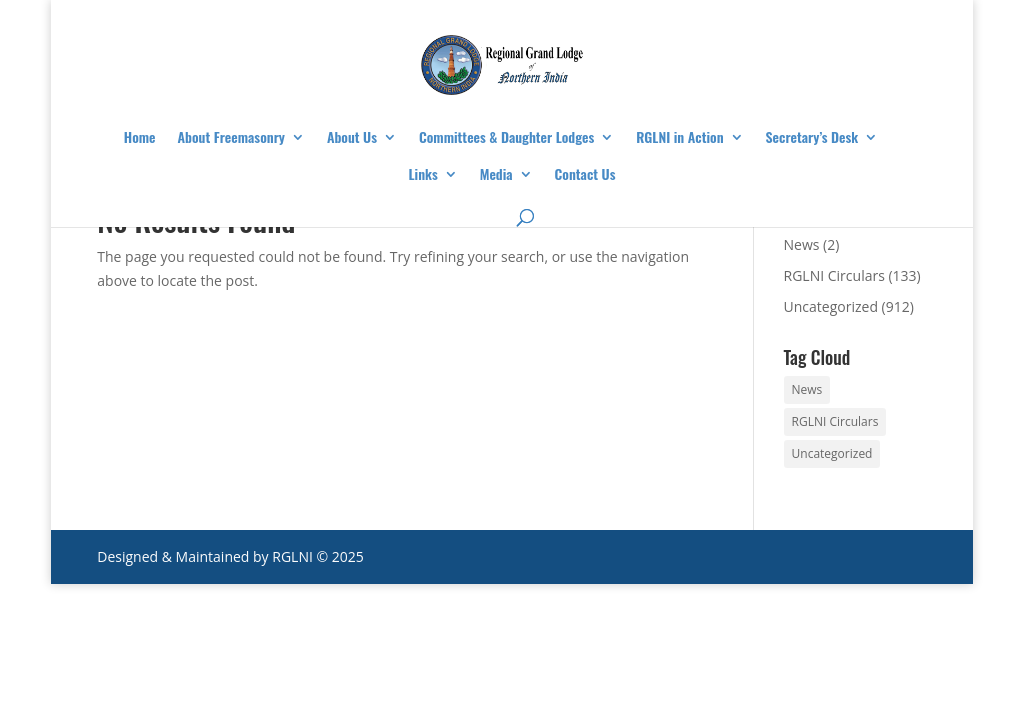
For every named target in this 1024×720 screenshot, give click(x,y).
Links (423, 175)
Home (140, 138)
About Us (352, 138)
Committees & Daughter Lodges (506, 138)
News (802, 244)
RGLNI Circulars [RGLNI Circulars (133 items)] (835, 421)
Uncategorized (831, 306)
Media (496, 175)
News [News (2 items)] (807, 389)
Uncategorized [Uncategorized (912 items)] (832, 453)
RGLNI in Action (679, 138)
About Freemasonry (231, 138)
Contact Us (585, 175)
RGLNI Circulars (834, 275)
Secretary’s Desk (812, 138)
